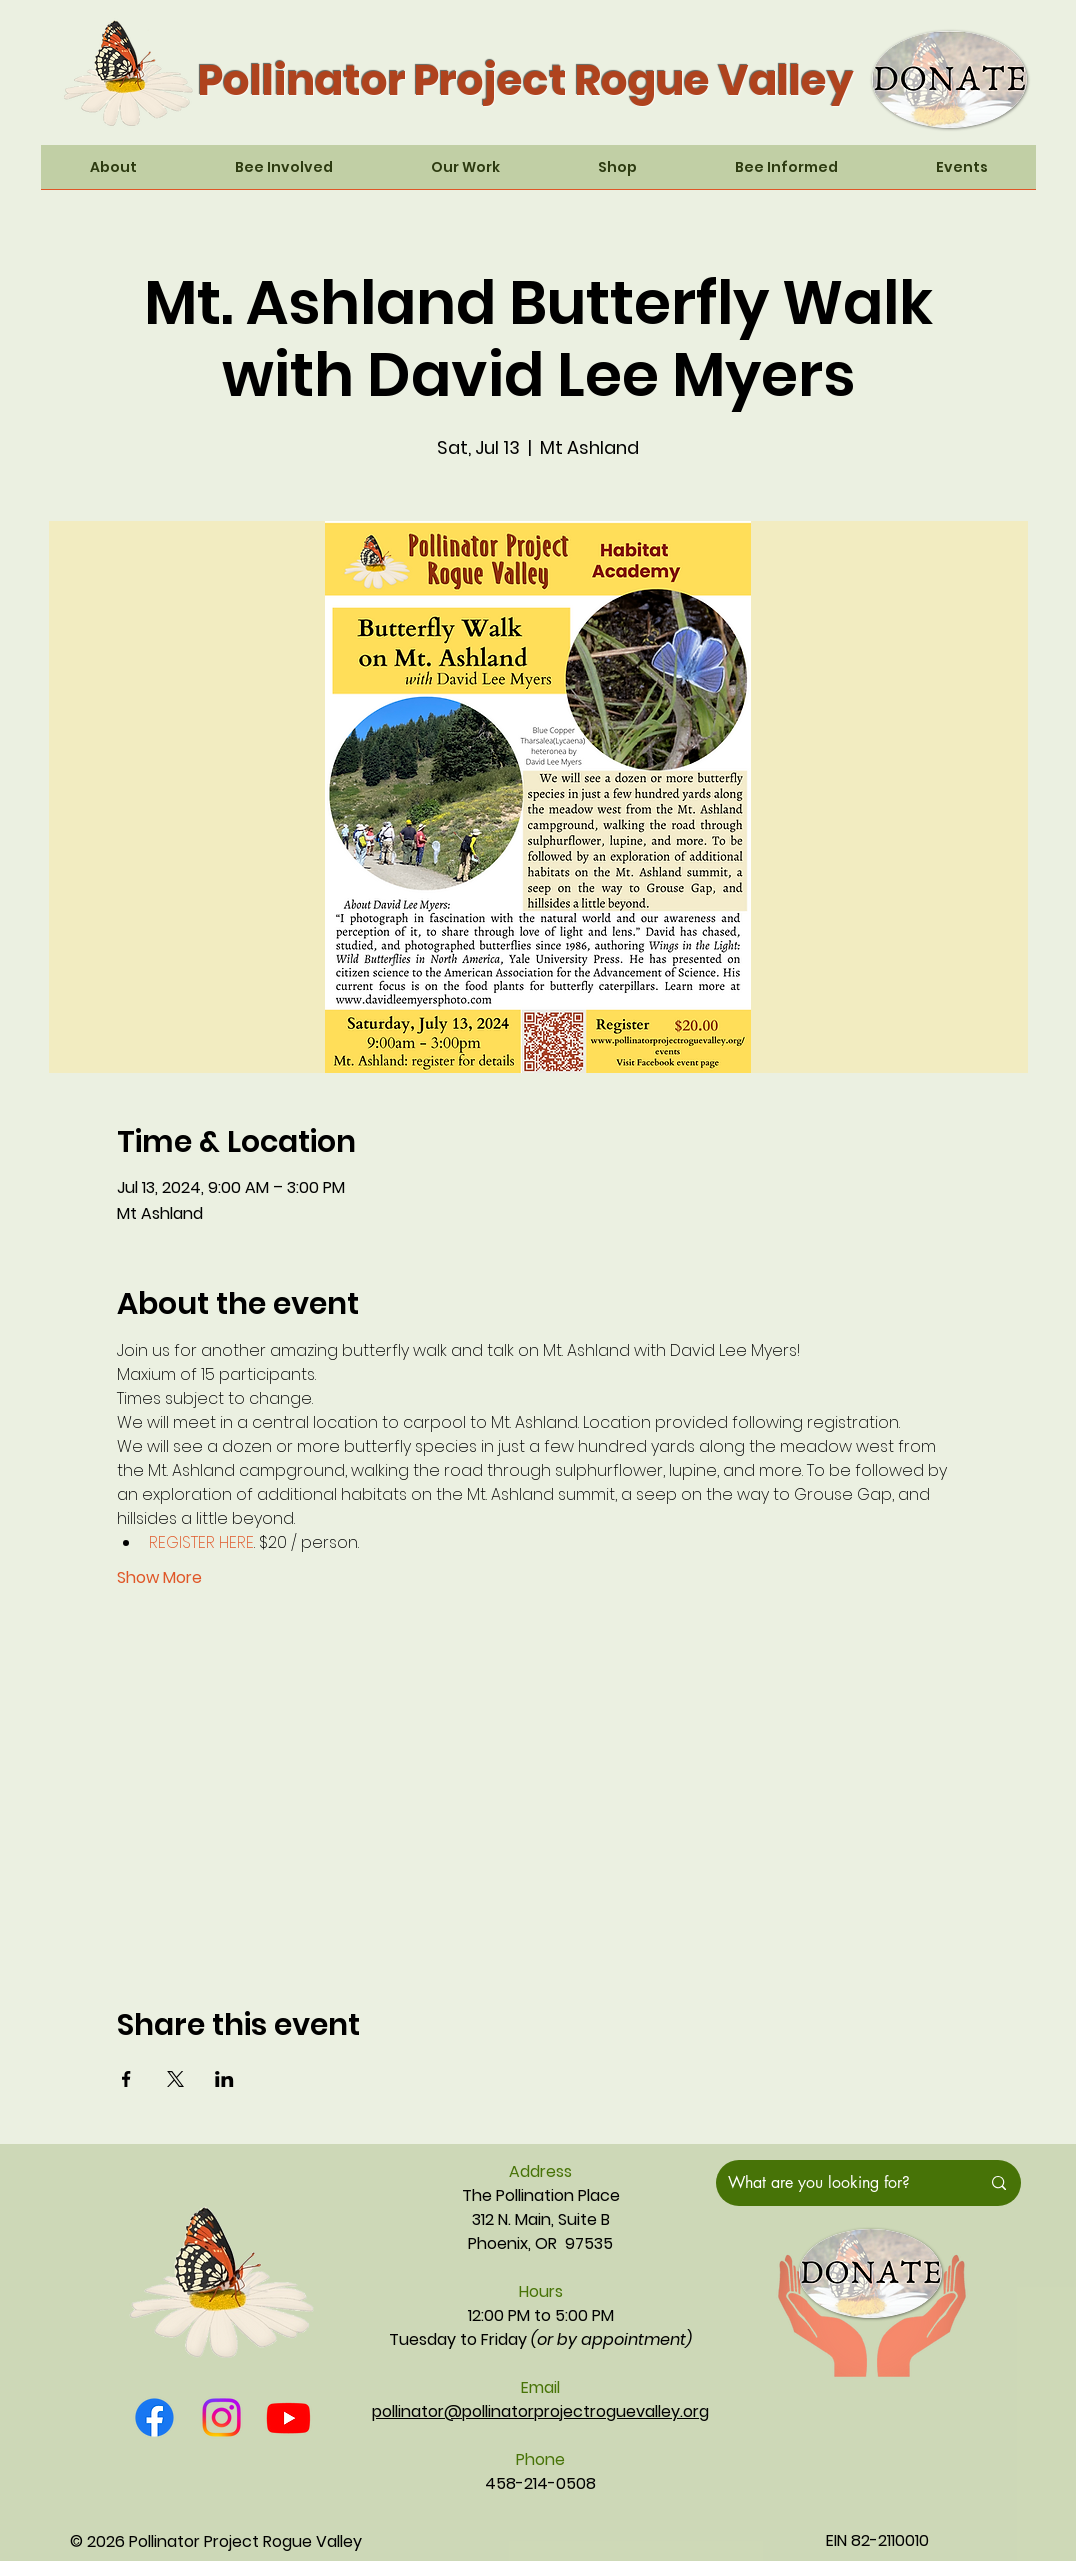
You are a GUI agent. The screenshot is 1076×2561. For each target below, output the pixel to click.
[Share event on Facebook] (126, 2079)
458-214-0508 (540, 2483)
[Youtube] (288, 2417)
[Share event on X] (175, 2079)
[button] (113, 173)
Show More (159, 1578)
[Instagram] (221, 2417)
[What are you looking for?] (839, 2183)
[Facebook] (154, 2417)
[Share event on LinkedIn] (224, 2079)
